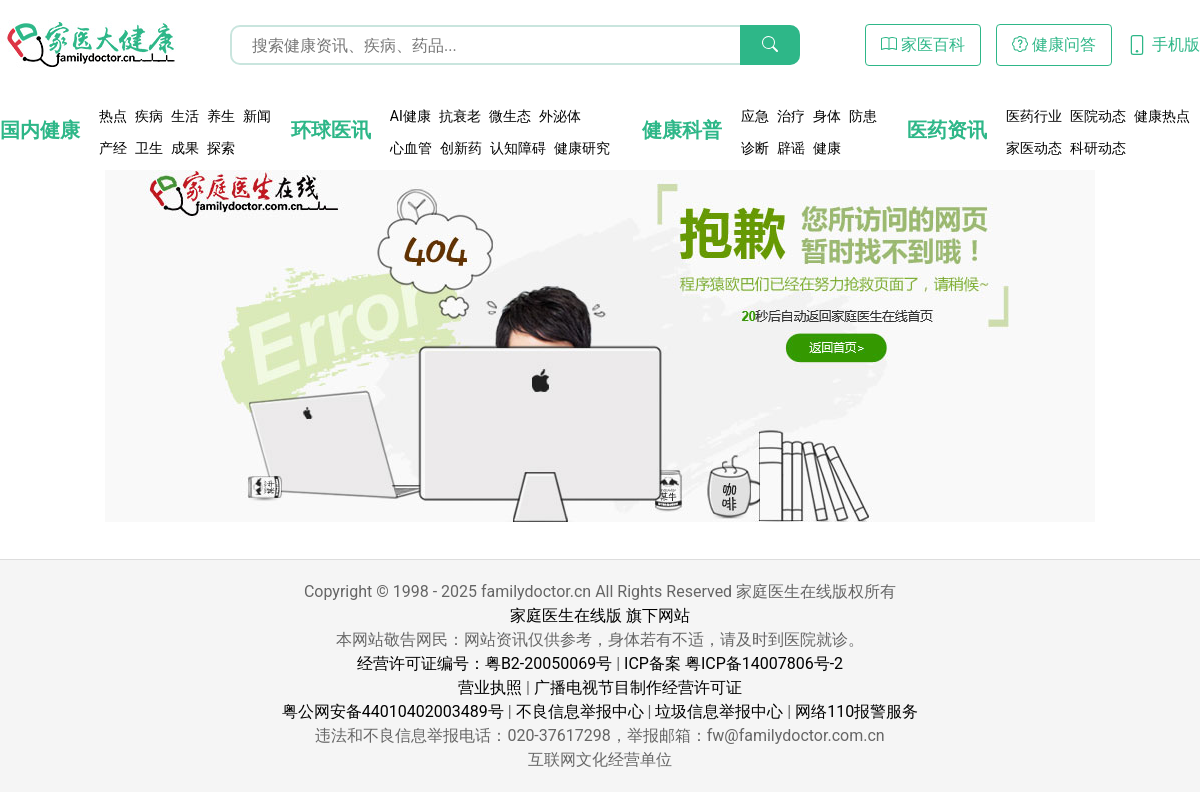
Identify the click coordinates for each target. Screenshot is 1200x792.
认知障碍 (518, 148)
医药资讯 (947, 130)
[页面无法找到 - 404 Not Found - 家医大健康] (90, 45)
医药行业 (1034, 116)
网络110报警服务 (856, 711)
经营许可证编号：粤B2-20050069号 (484, 663)
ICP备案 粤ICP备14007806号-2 (733, 663)
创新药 (461, 148)
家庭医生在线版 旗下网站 (600, 615)
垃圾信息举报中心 (719, 711)
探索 (221, 148)
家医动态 (1034, 148)
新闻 (257, 116)
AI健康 (410, 116)
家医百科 (923, 44)
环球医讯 (331, 130)
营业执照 (490, 687)
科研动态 (1098, 148)
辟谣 (791, 148)
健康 (827, 148)
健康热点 (1162, 116)
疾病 (149, 116)
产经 (113, 148)
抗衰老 (460, 116)
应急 (755, 116)
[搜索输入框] (515, 45)
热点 (113, 116)
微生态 (510, 116)
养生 (221, 116)
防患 (863, 116)
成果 (185, 148)
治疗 (791, 116)
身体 (827, 116)
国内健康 (40, 130)
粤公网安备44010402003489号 (393, 711)
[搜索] (770, 45)
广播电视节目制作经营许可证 (638, 687)
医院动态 (1098, 116)
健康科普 (682, 130)
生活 (185, 116)
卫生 (149, 148)
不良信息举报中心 (580, 711)
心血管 (411, 148)
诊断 (755, 148)
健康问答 (1054, 44)
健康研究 (582, 148)
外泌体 (560, 116)
